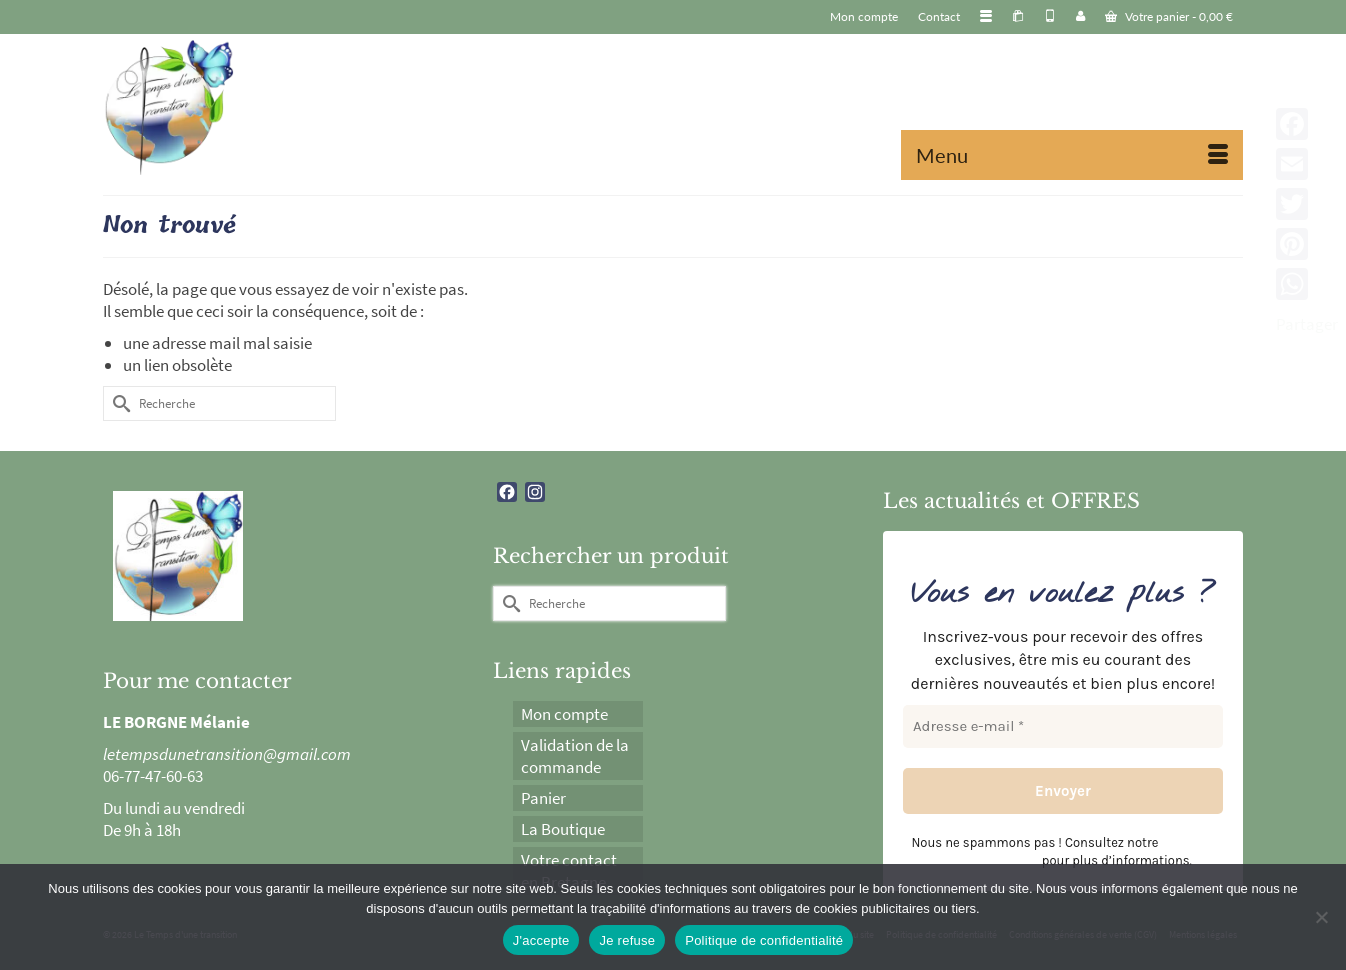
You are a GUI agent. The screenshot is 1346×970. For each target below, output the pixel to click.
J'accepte (541, 940)
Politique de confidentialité (764, 940)
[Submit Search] (118, 403)
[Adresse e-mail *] (1063, 726)
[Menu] (1072, 155)
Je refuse (627, 940)
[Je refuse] (1321, 917)
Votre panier (1169, 16)
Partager (1307, 324)
